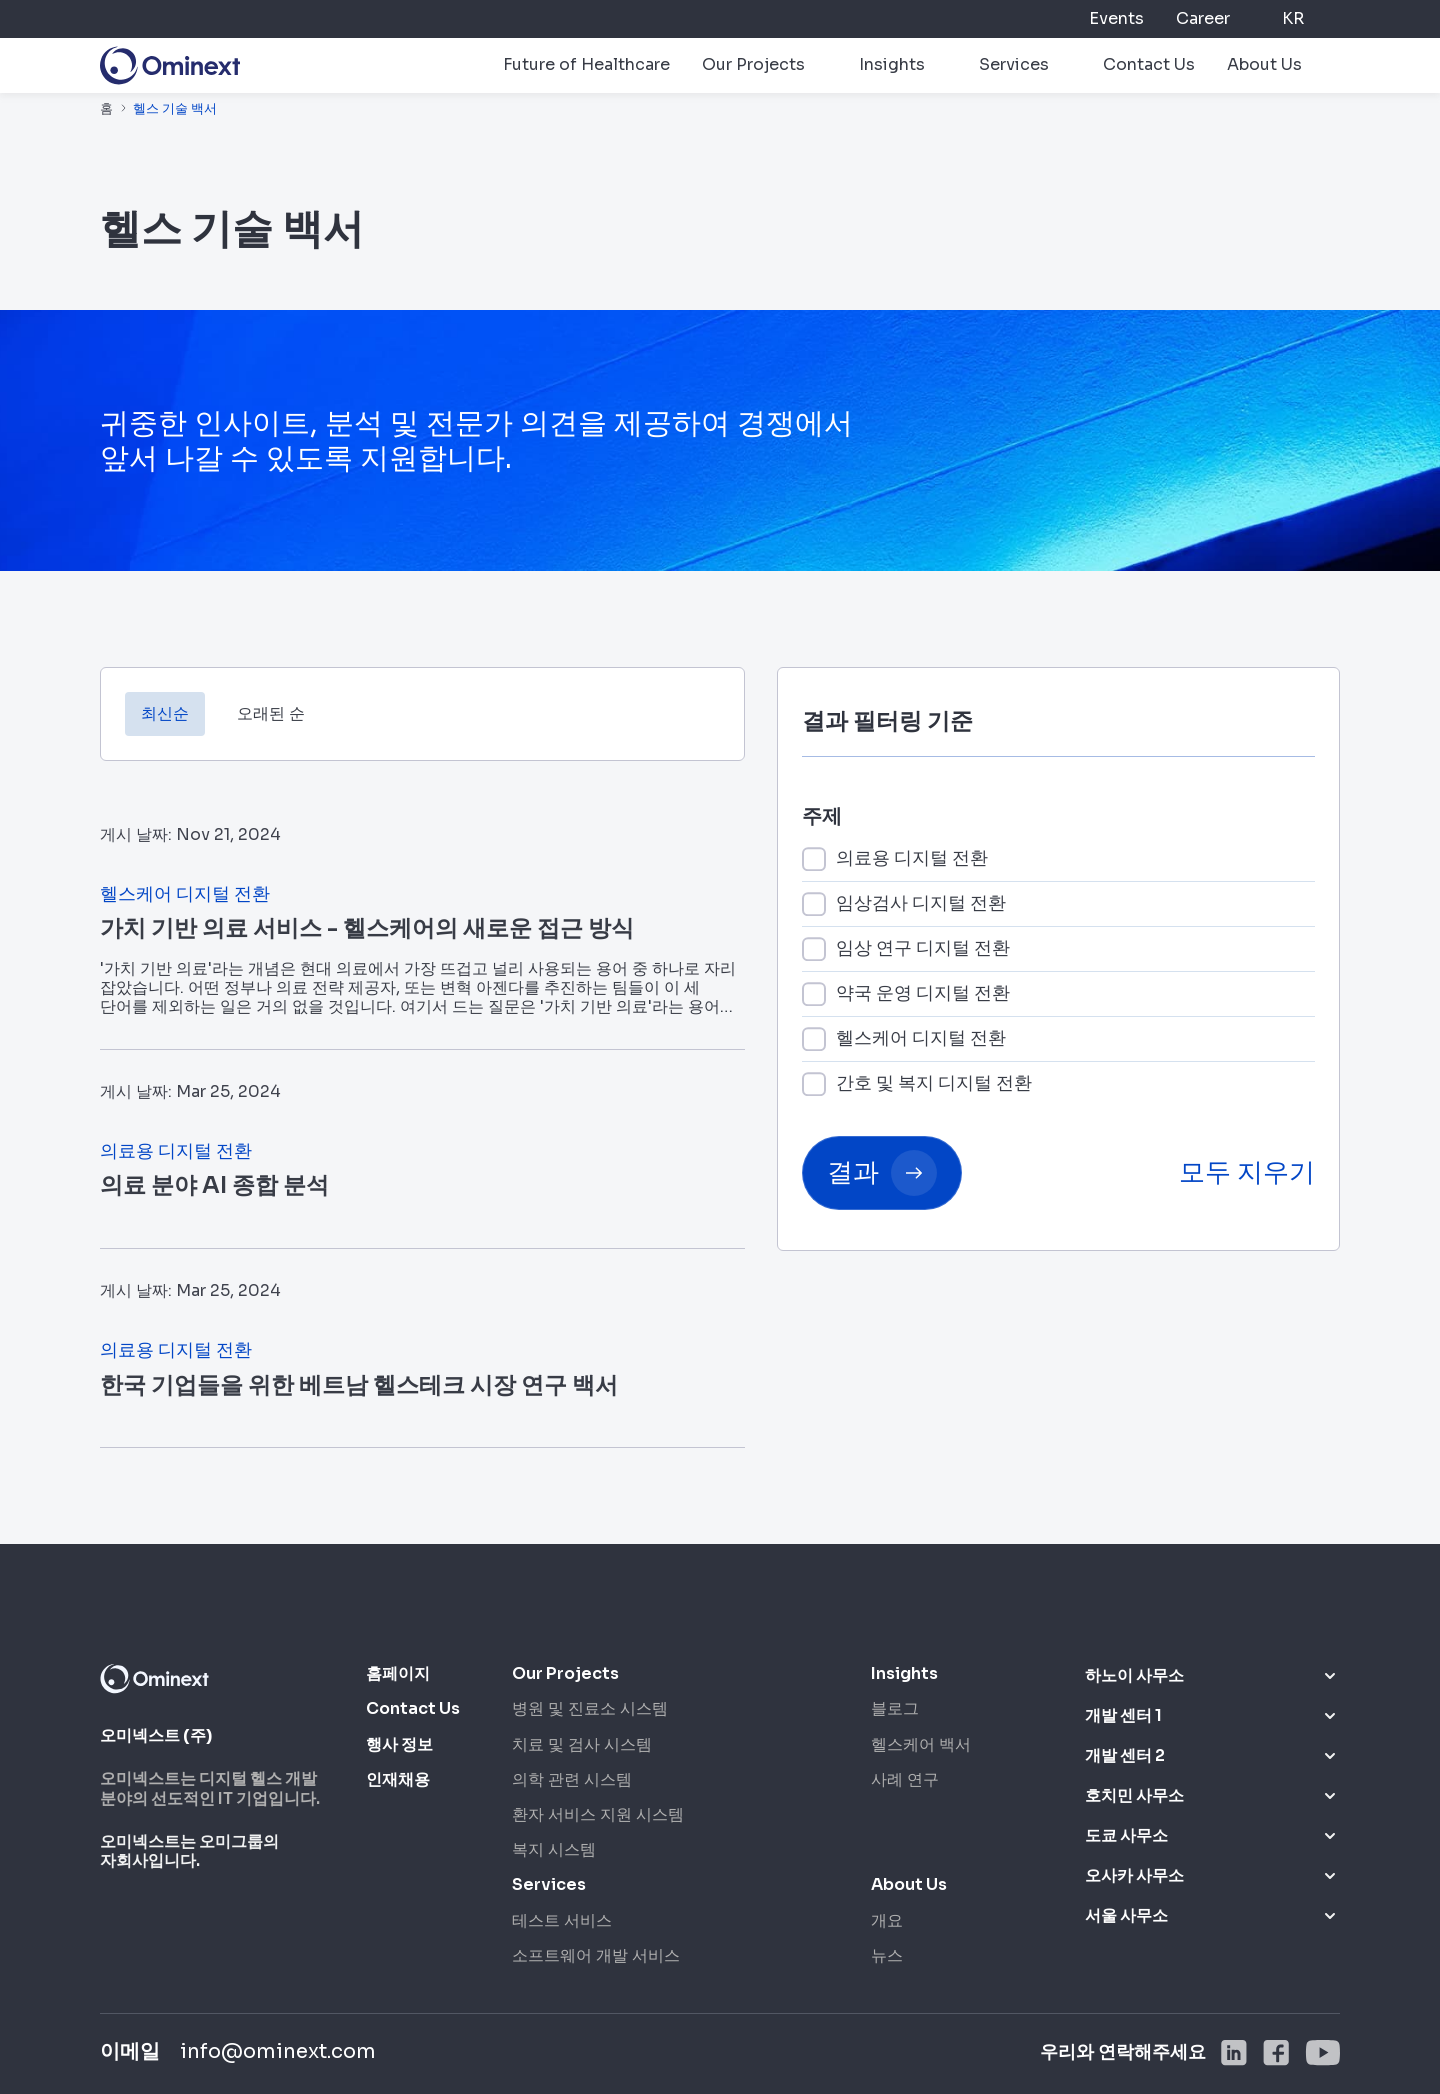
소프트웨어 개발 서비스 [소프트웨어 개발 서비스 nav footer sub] (596, 1955)
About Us (1264, 64)
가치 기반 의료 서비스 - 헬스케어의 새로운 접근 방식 (367, 928)
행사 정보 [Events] (399, 1744)
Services (1014, 64)
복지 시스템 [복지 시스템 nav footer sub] (554, 1849)
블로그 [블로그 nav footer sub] (895, 1708)
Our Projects (753, 64)
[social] (1234, 2053)
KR (1293, 18)
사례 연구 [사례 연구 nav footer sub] (905, 1779)
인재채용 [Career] (398, 1779)
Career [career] (1203, 18)
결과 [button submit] (882, 1173)
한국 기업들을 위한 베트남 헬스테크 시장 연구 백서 (359, 1385)
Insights (892, 64)
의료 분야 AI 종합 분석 (214, 1185)
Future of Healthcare (586, 64)
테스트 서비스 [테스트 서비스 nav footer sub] (562, 1920)
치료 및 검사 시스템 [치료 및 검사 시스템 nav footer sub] (582, 1744)
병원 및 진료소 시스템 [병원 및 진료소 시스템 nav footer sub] (590, 1708)
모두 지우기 (1247, 1172)
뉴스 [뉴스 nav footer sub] (887, 1955)
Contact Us (1149, 64)
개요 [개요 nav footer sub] (887, 1920)
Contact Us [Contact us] (413, 1708)
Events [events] (1116, 18)
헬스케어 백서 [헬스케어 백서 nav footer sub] (921, 1744)
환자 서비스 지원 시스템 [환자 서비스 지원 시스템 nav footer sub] (598, 1814)
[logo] (170, 65)
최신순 (165, 713)
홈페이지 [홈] (398, 1673)
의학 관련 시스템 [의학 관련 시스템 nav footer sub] (572, 1779)
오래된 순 (271, 713)
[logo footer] (154, 1678)
